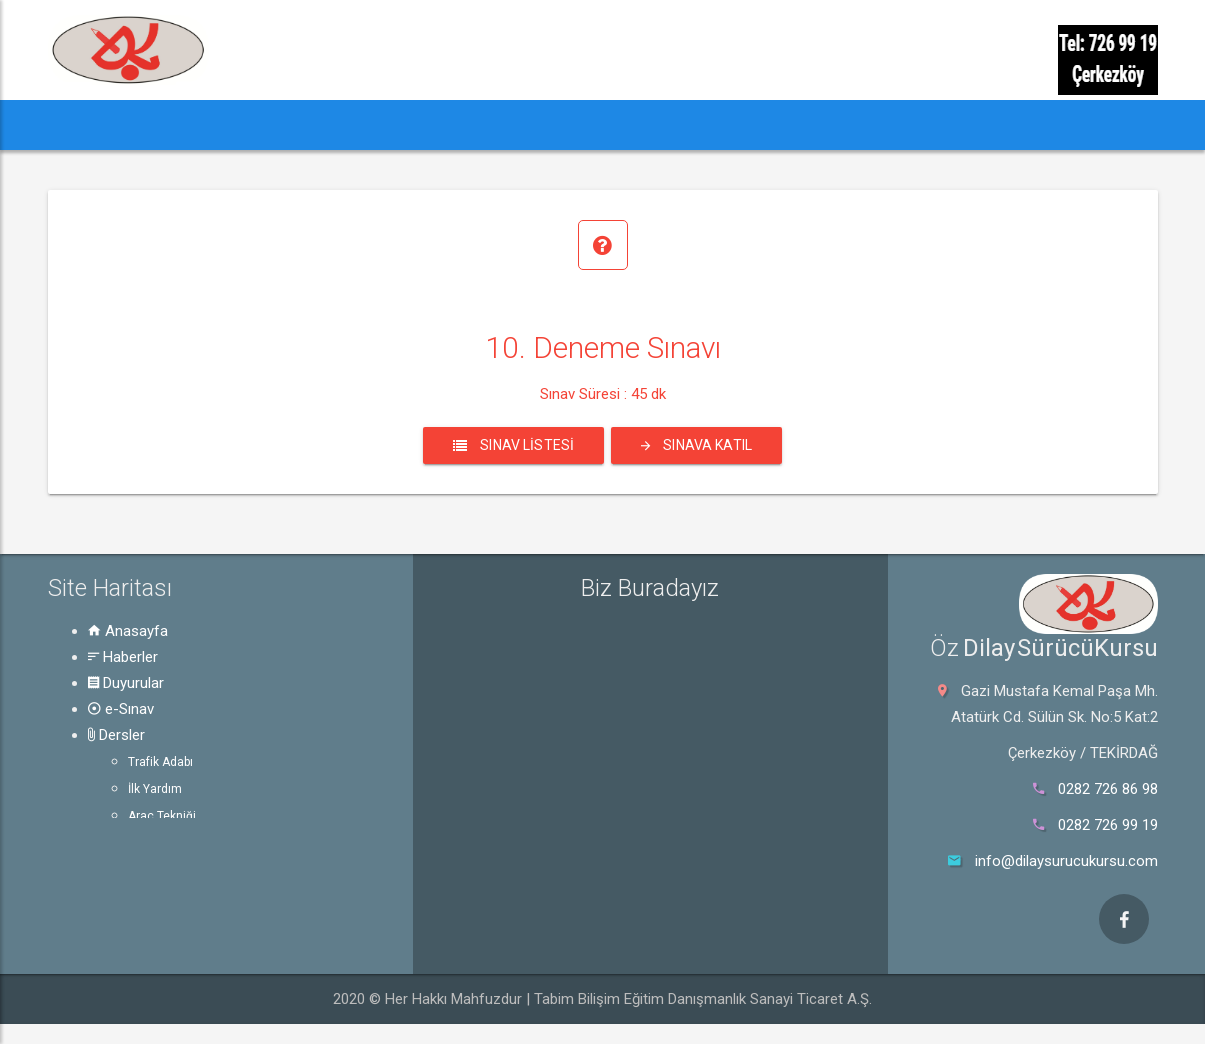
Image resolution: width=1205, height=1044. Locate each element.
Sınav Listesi (513, 445)
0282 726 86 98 (1108, 789)
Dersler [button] (512, 124)
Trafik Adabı (160, 762)
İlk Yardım (155, 789)
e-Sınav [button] (410, 124)
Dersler (116, 735)
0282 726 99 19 (1108, 825)
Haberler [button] (182, 124)
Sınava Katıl (696, 445)
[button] (85, 125)
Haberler (123, 657)
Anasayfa (128, 631)
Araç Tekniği (162, 816)
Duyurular (126, 683)
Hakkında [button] (736, 124)
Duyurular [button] (302, 124)
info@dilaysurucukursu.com (1066, 861)
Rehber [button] (621, 124)
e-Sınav (121, 709)
